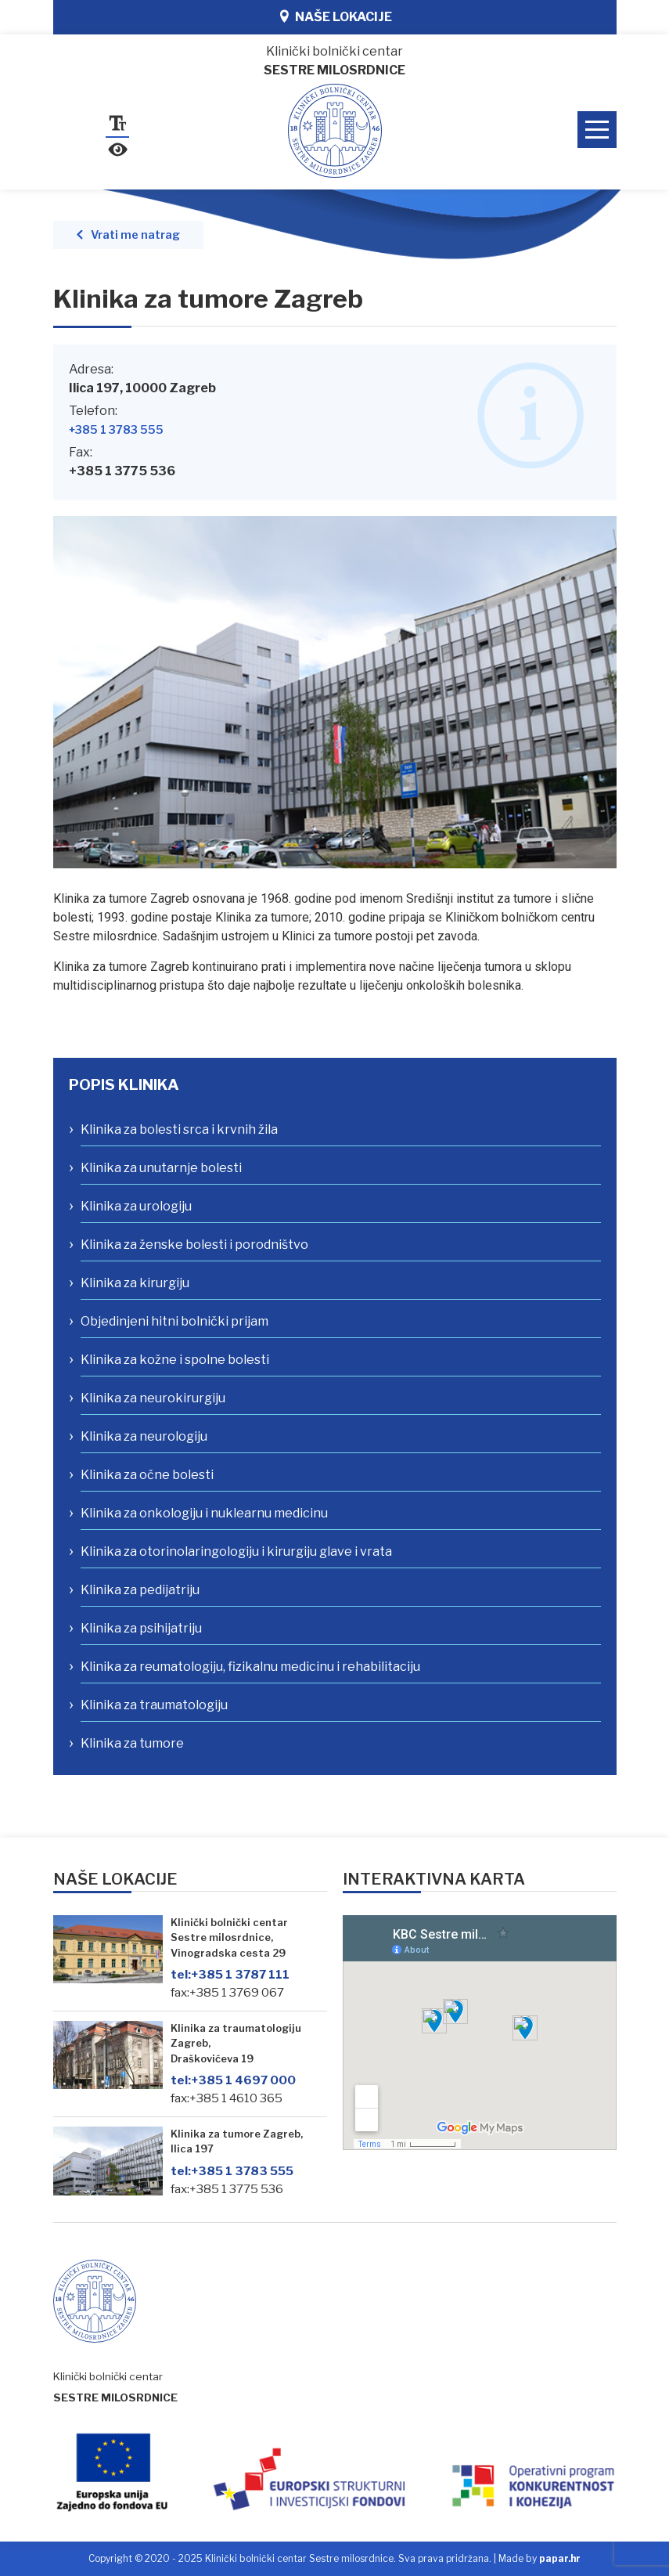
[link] (425, 936)
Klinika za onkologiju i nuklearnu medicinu (204, 1513)
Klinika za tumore (132, 1743)
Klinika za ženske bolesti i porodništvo (194, 1244)
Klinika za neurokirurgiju (153, 1398)
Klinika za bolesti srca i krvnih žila (179, 1129)
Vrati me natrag (135, 235)
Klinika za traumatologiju (154, 1704)
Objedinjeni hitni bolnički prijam (174, 1321)
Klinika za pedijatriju (140, 1589)
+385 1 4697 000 (233, 2080)
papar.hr (560, 2558)
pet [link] (425, 936)
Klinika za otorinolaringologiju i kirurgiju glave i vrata (236, 1551)
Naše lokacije (343, 16)
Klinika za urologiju (136, 1206)
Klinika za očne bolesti (147, 1474)
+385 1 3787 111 (230, 1974)
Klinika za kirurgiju (135, 1282)
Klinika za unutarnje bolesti (161, 1167)
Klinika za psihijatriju (141, 1628)
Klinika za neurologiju (144, 1436)
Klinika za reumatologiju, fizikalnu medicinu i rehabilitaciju (250, 1666)
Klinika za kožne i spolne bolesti (175, 1359)
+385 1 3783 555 (116, 430)
